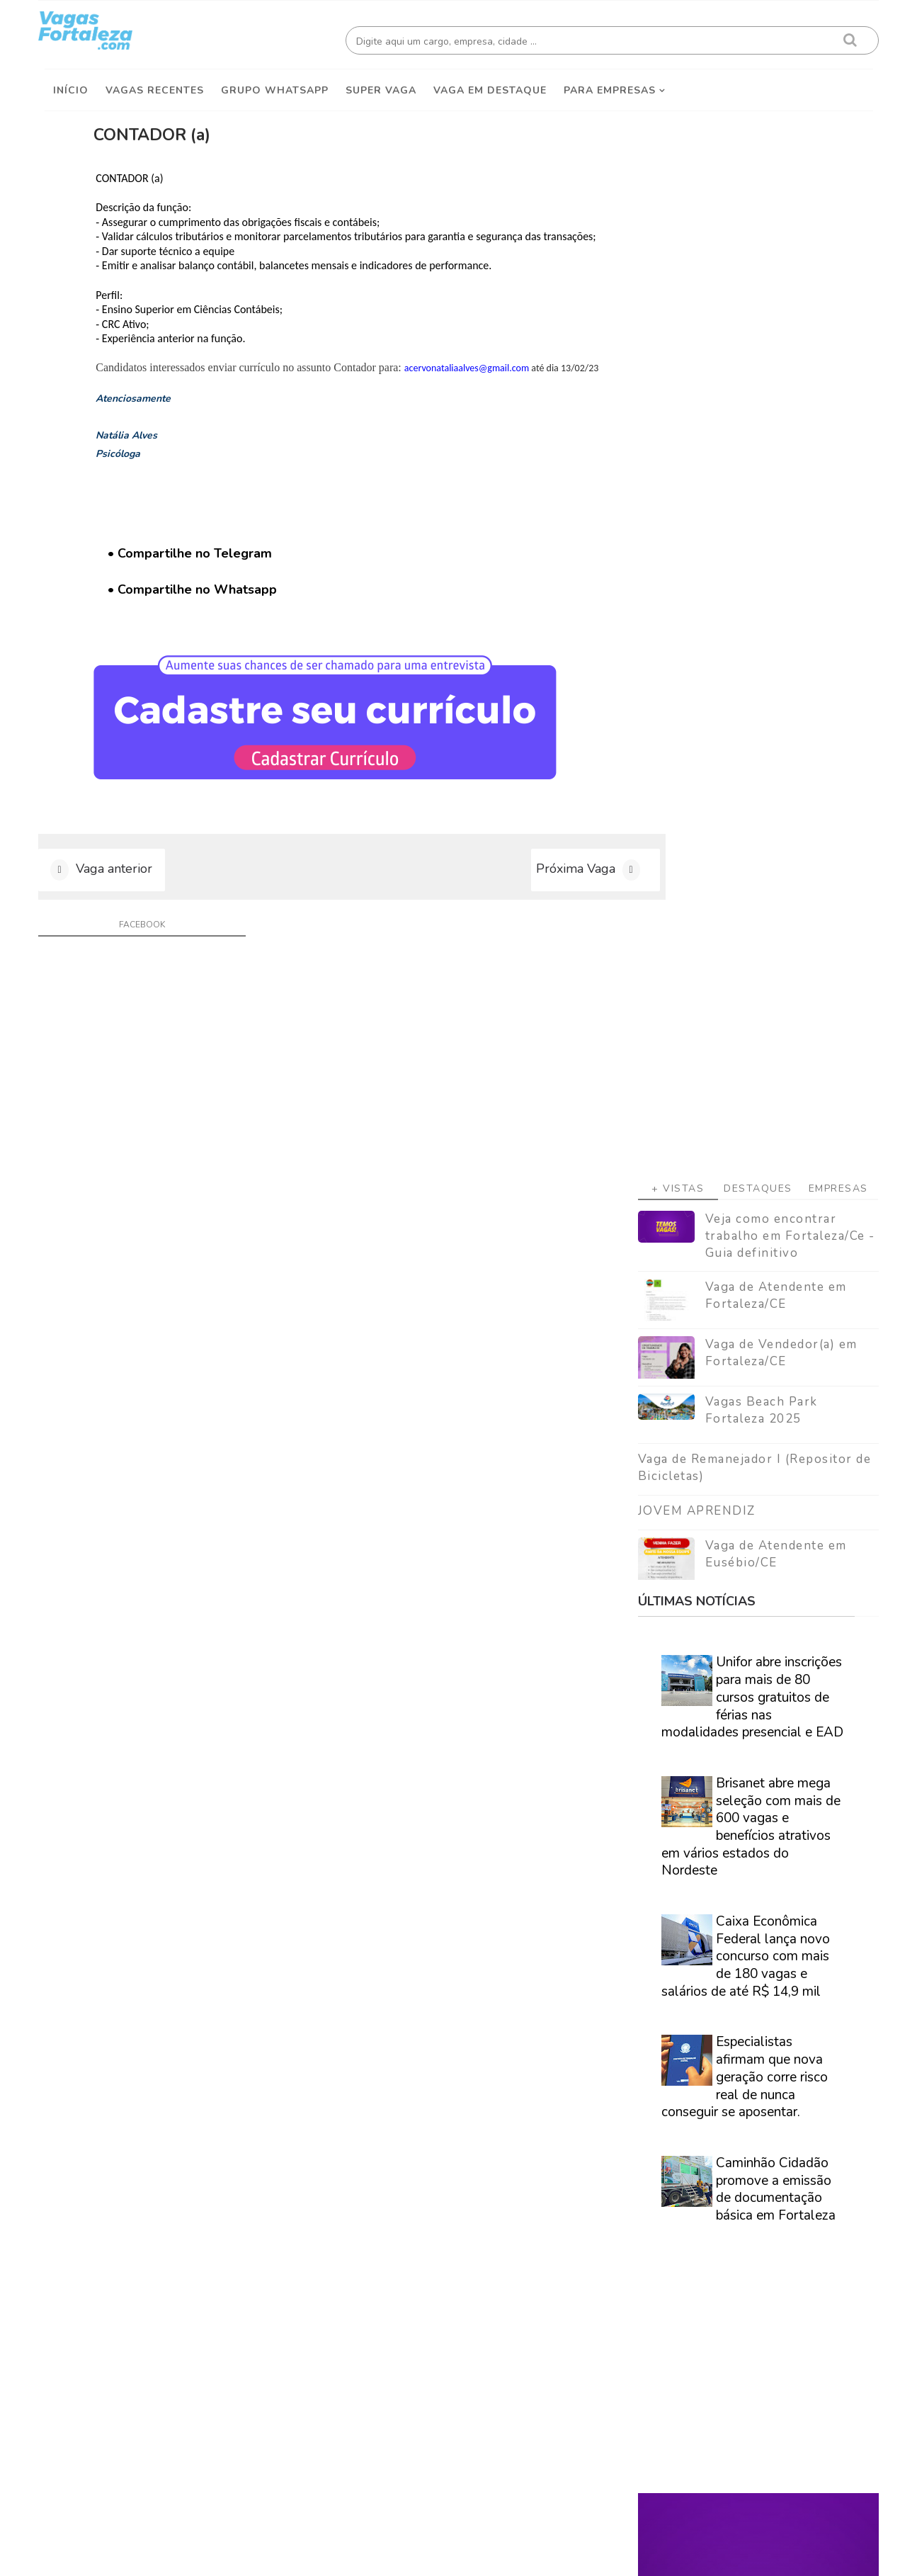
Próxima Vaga (517, 901)
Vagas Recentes (155, 86)
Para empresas (610, 86)
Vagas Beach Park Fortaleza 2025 (756, 567)
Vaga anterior (119, 901)
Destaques (752, 344)
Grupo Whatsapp (275, 86)
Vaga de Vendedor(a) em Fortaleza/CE (776, 509)
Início (71, 86)
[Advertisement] (752, 213)
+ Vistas (672, 344)
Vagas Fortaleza (204, 2554)
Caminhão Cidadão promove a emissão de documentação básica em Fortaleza (770, 1345)
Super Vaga (381, 86)
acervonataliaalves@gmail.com (508, 379)
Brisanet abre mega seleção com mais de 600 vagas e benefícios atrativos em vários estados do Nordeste (745, 983)
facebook (137, 960)
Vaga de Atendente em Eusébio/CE (770, 710)
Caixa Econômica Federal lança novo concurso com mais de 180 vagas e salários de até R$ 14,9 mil (740, 1112)
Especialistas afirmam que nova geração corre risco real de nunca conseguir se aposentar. (739, 1234)
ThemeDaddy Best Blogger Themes (466, 2554)
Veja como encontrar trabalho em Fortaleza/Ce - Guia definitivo (785, 392)
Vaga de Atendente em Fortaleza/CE (770, 452)
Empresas (832, 344)
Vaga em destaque (490, 86)
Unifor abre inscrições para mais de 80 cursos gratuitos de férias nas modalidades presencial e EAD (747, 854)
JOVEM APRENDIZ (691, 667)
